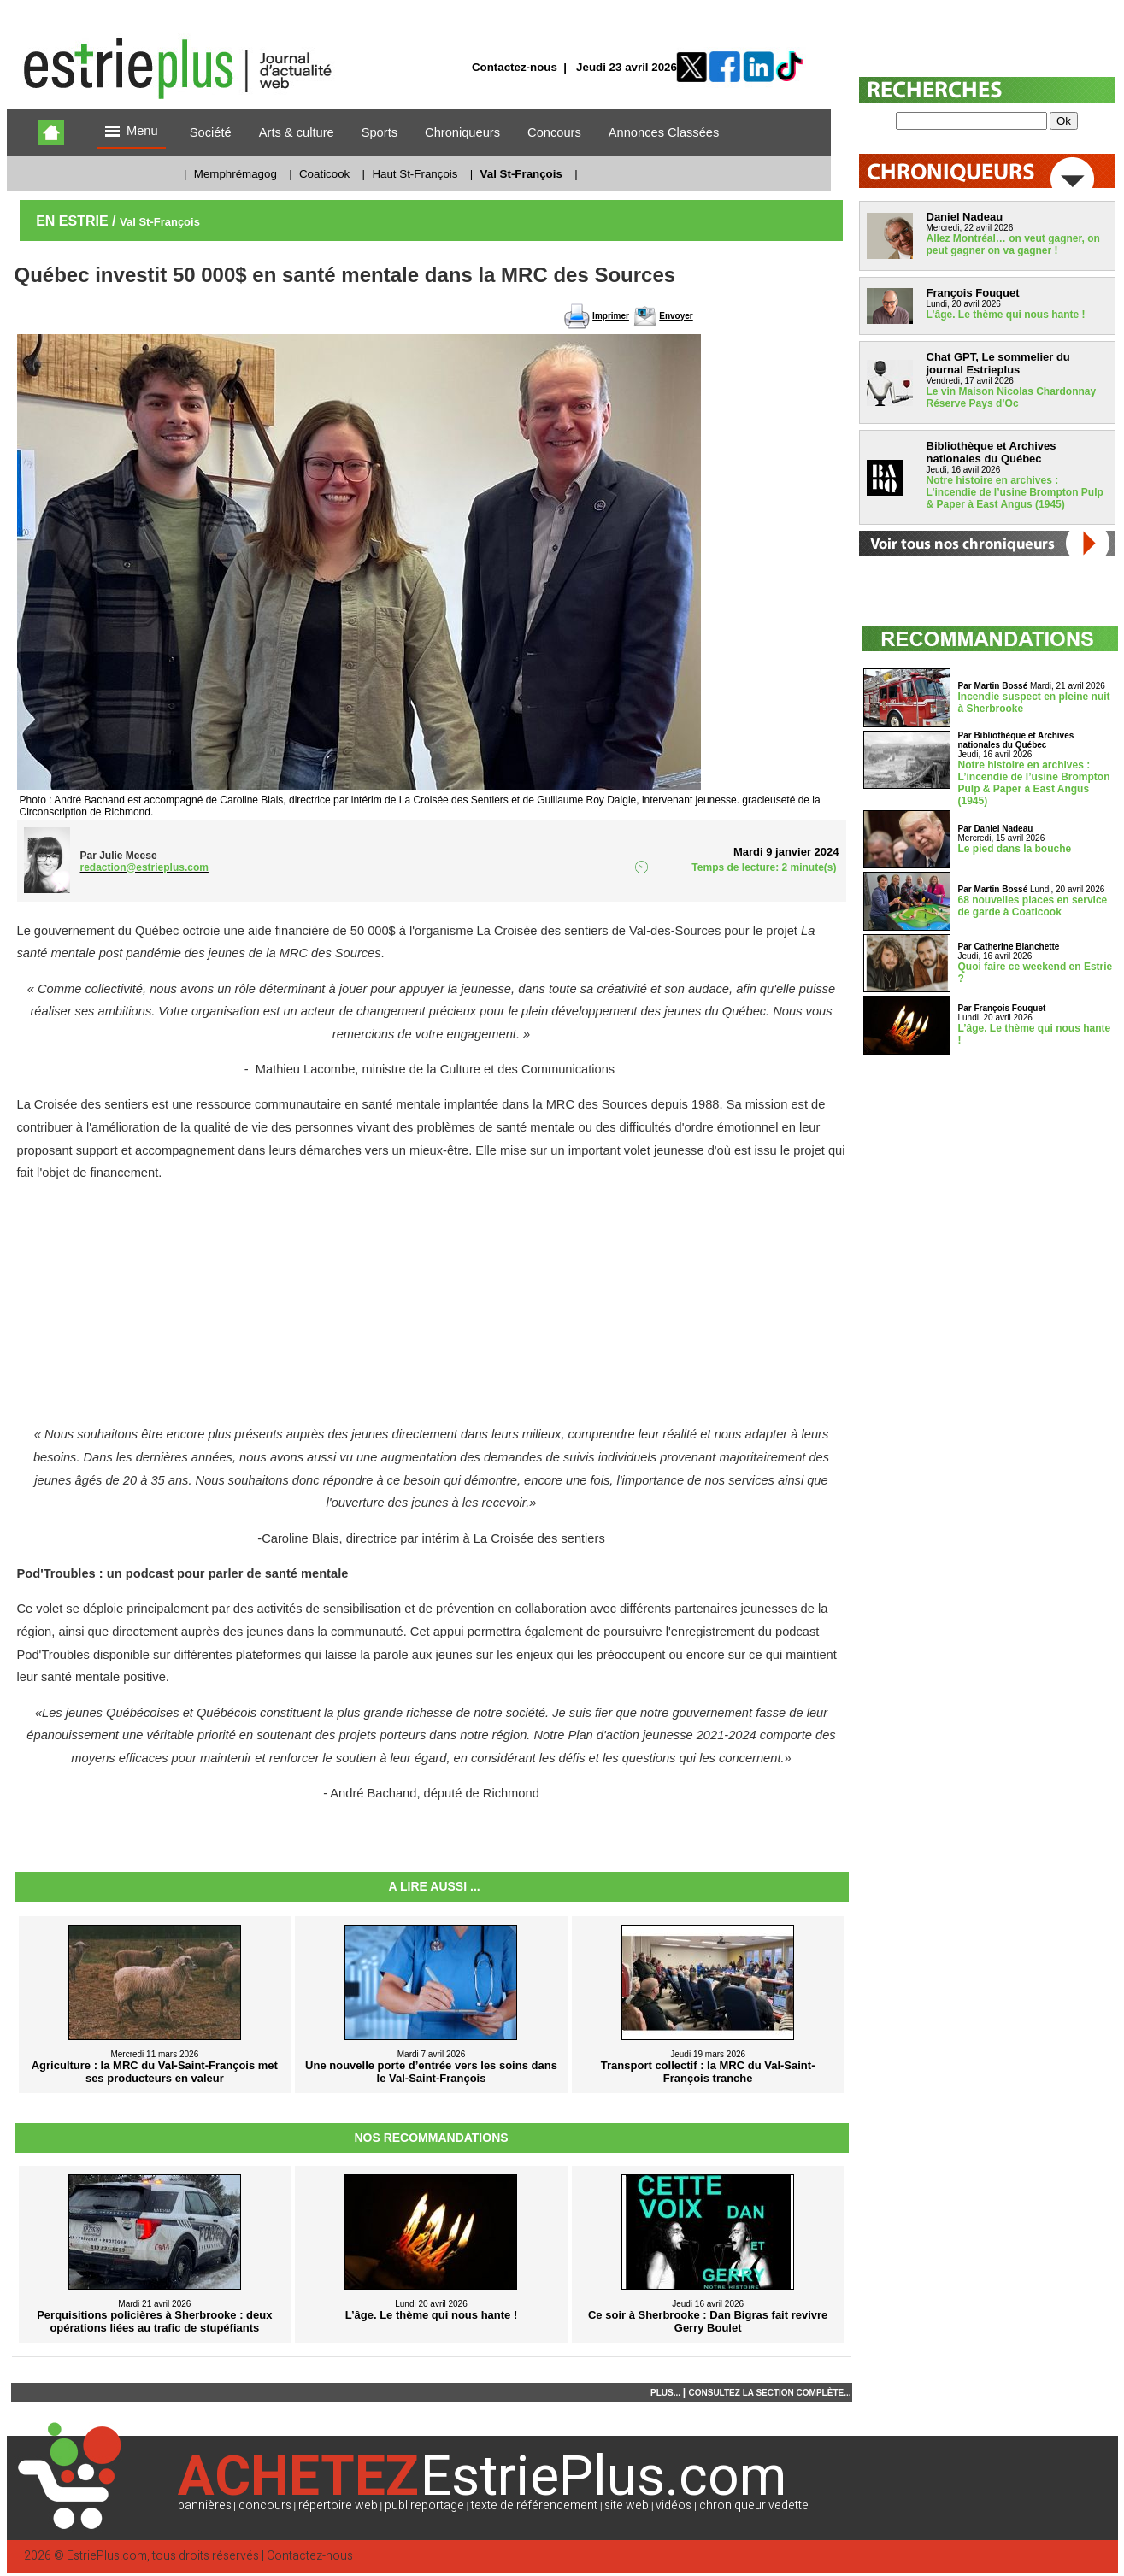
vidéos (673, 2505)
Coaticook (324, 174)
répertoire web (338, 2505)
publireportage (424, 2505)
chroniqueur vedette (754, 2505)
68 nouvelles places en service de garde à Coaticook (1033, 906)
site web (626, 2505)
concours (264, 2505)
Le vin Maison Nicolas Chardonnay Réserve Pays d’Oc (1012, 397)
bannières (205, 2505)
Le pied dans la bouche (1015, 849)
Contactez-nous (514, 67)
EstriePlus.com (107, 2556)
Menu (132, 132)
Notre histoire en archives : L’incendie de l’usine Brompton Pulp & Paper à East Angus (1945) (1015, 492)
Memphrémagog (235, 174)
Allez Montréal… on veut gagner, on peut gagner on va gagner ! (1013, 244)
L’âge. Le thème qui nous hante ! (1006, 315)
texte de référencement (534, 2505)
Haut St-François (414, 174)
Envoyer (675, 316)
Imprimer (610, 316)
